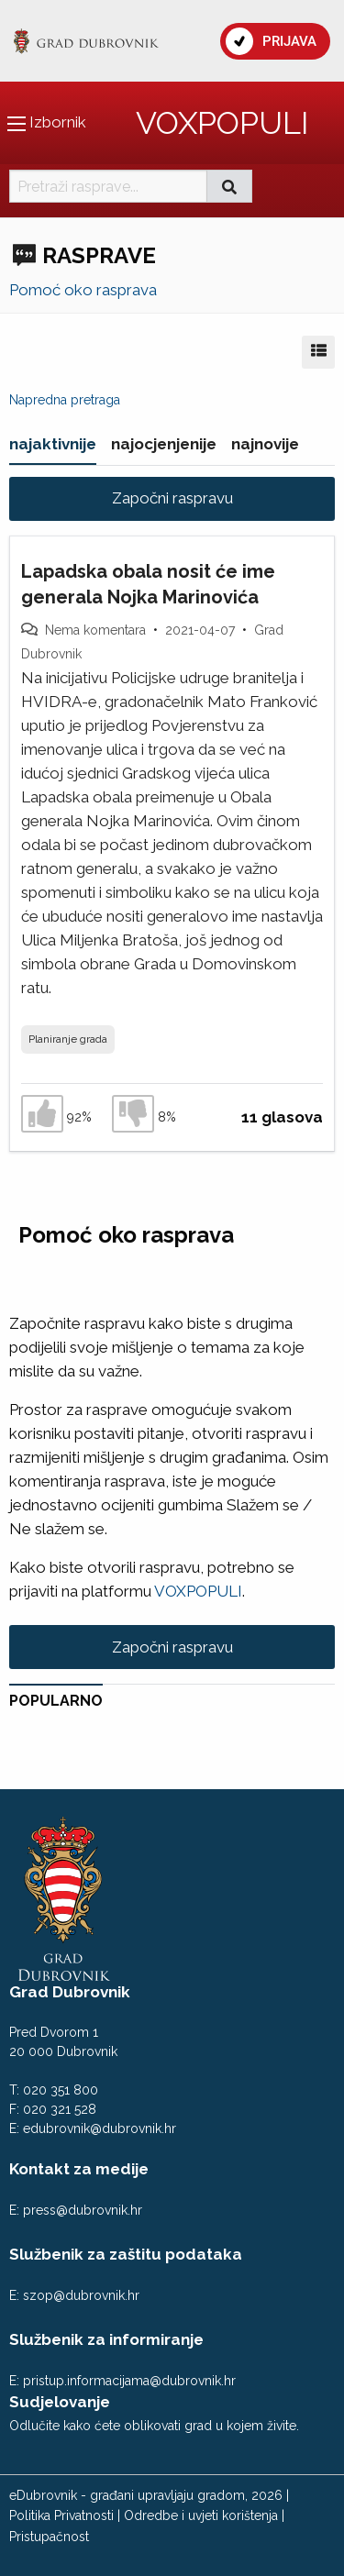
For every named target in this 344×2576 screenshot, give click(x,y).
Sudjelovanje (59, 2402)
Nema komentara (95, 630)
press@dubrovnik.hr (82, 2210)
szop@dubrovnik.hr (81, 2295)
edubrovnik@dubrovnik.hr (99, 2128)
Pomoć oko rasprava (83, 290)
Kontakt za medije (79, 2169)
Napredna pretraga (64, 399)
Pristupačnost (49, 2536)
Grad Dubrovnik (69, 1992)
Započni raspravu (172, 498)
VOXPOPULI (222, 123)
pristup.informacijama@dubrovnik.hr (129, 2380)
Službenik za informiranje (106, 2339)
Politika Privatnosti (61, 2515)
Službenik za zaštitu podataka (125, 2254)
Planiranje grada (67, 1039)
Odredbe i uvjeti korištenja (201, 2515)
